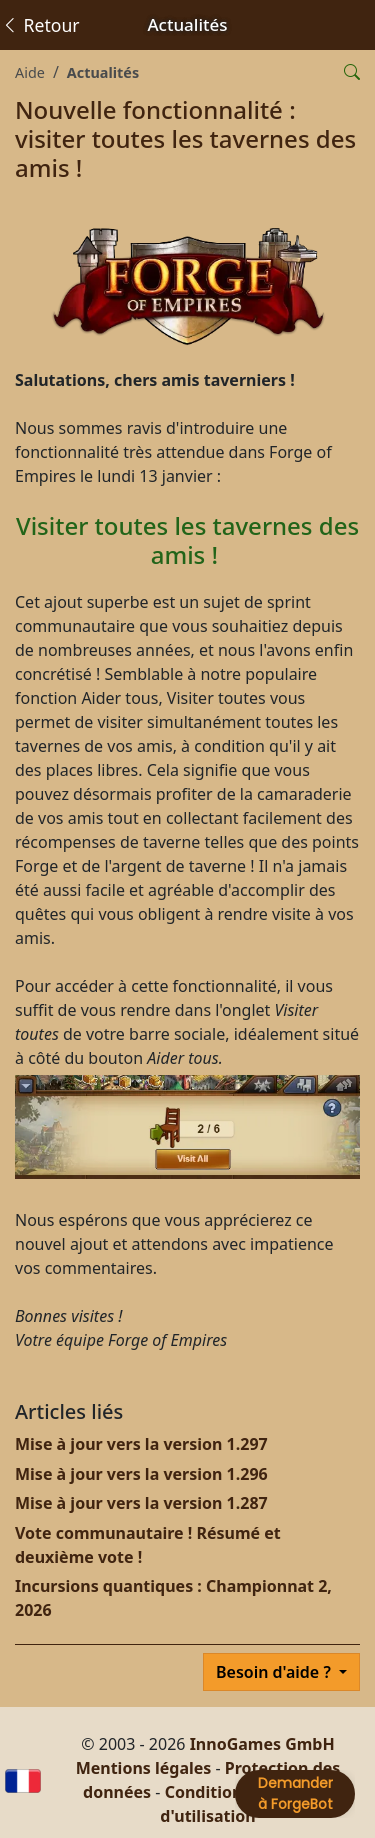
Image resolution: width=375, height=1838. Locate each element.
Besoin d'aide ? (275, 1672)
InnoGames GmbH (262, 1744)
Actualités (103, 72)
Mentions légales (144, 1768)
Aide (30, 72)
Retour (40, 25)
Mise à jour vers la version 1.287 (141, 1503)
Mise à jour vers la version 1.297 (141, 1444)
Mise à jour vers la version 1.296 (141, 1474)
